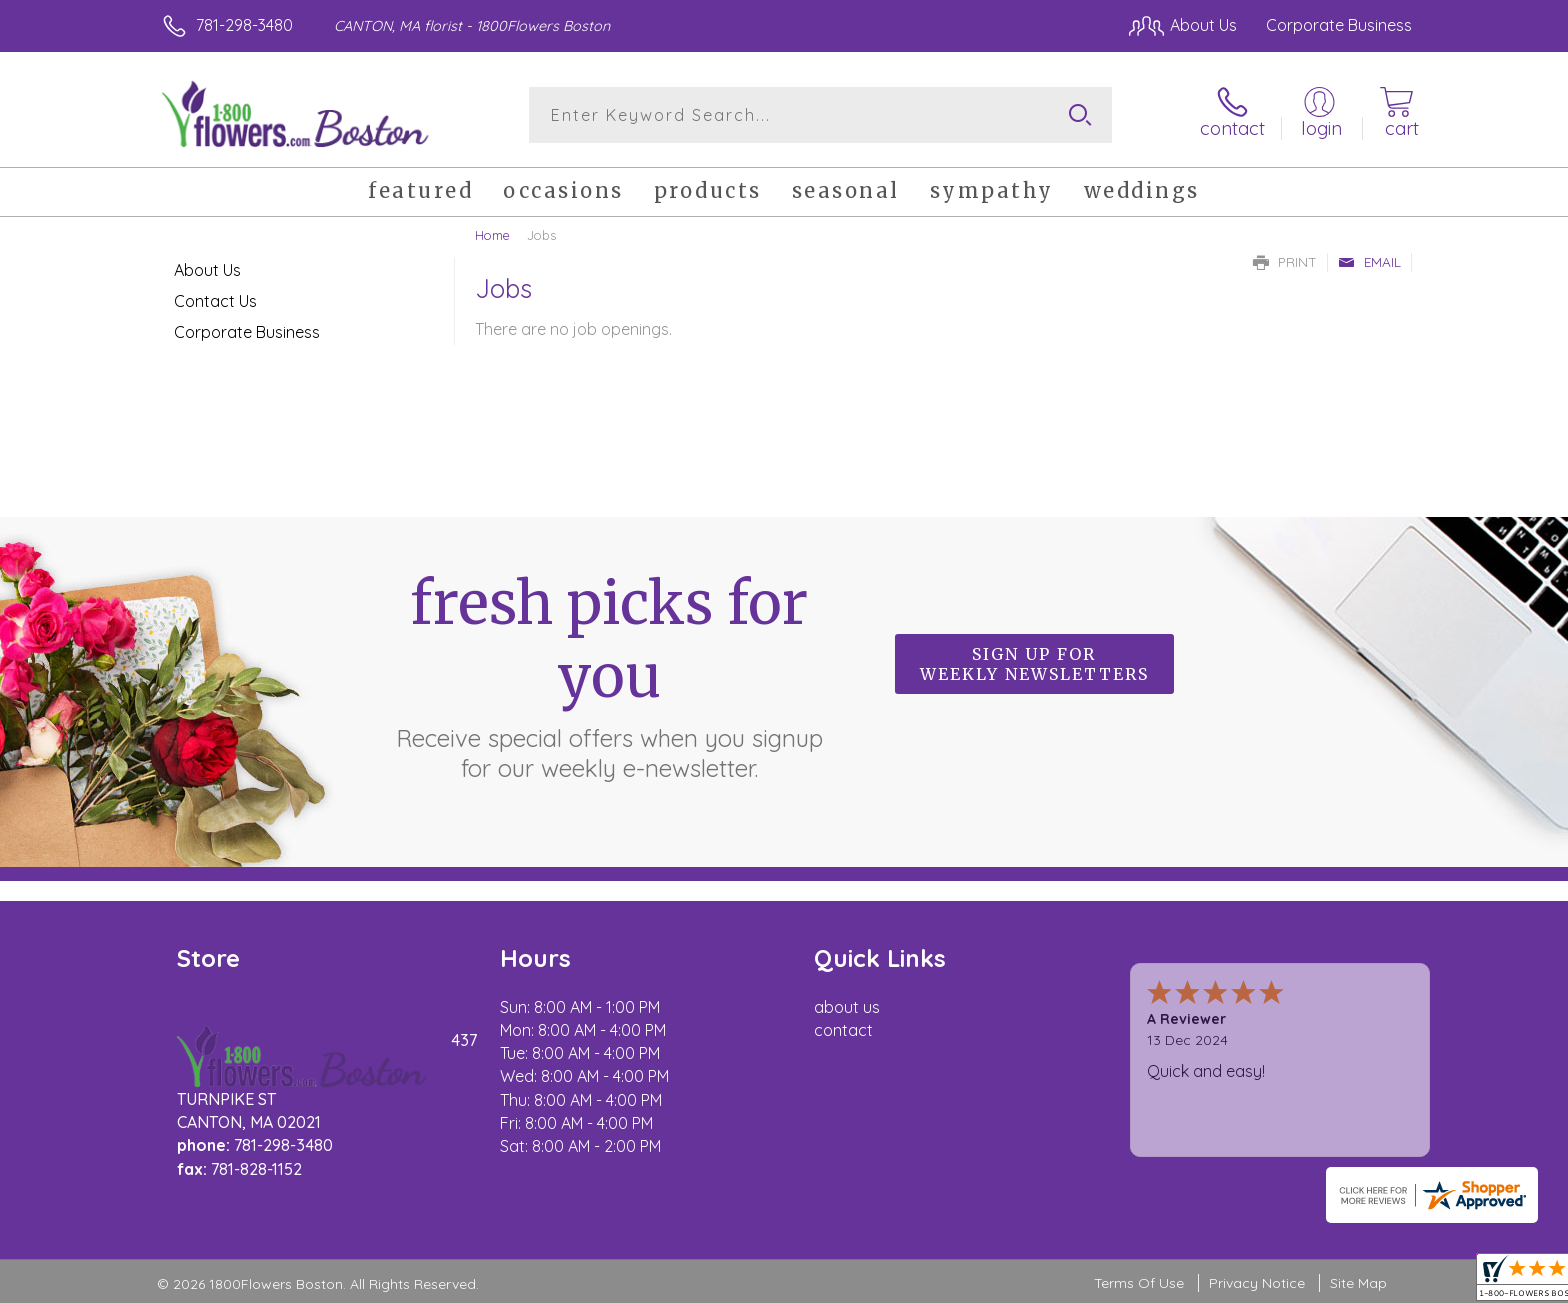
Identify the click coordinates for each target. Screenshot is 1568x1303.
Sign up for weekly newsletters (1034, 664)
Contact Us (215, 301)
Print (1285, 262)
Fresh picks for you (609, 675)
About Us (207, 270)
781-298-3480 (244, 25)
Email (1369, 262)
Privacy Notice (1257, 1283)
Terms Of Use (1139, 1283)
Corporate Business (247, 332)
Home (492, 235)
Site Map (1358, 1283)
